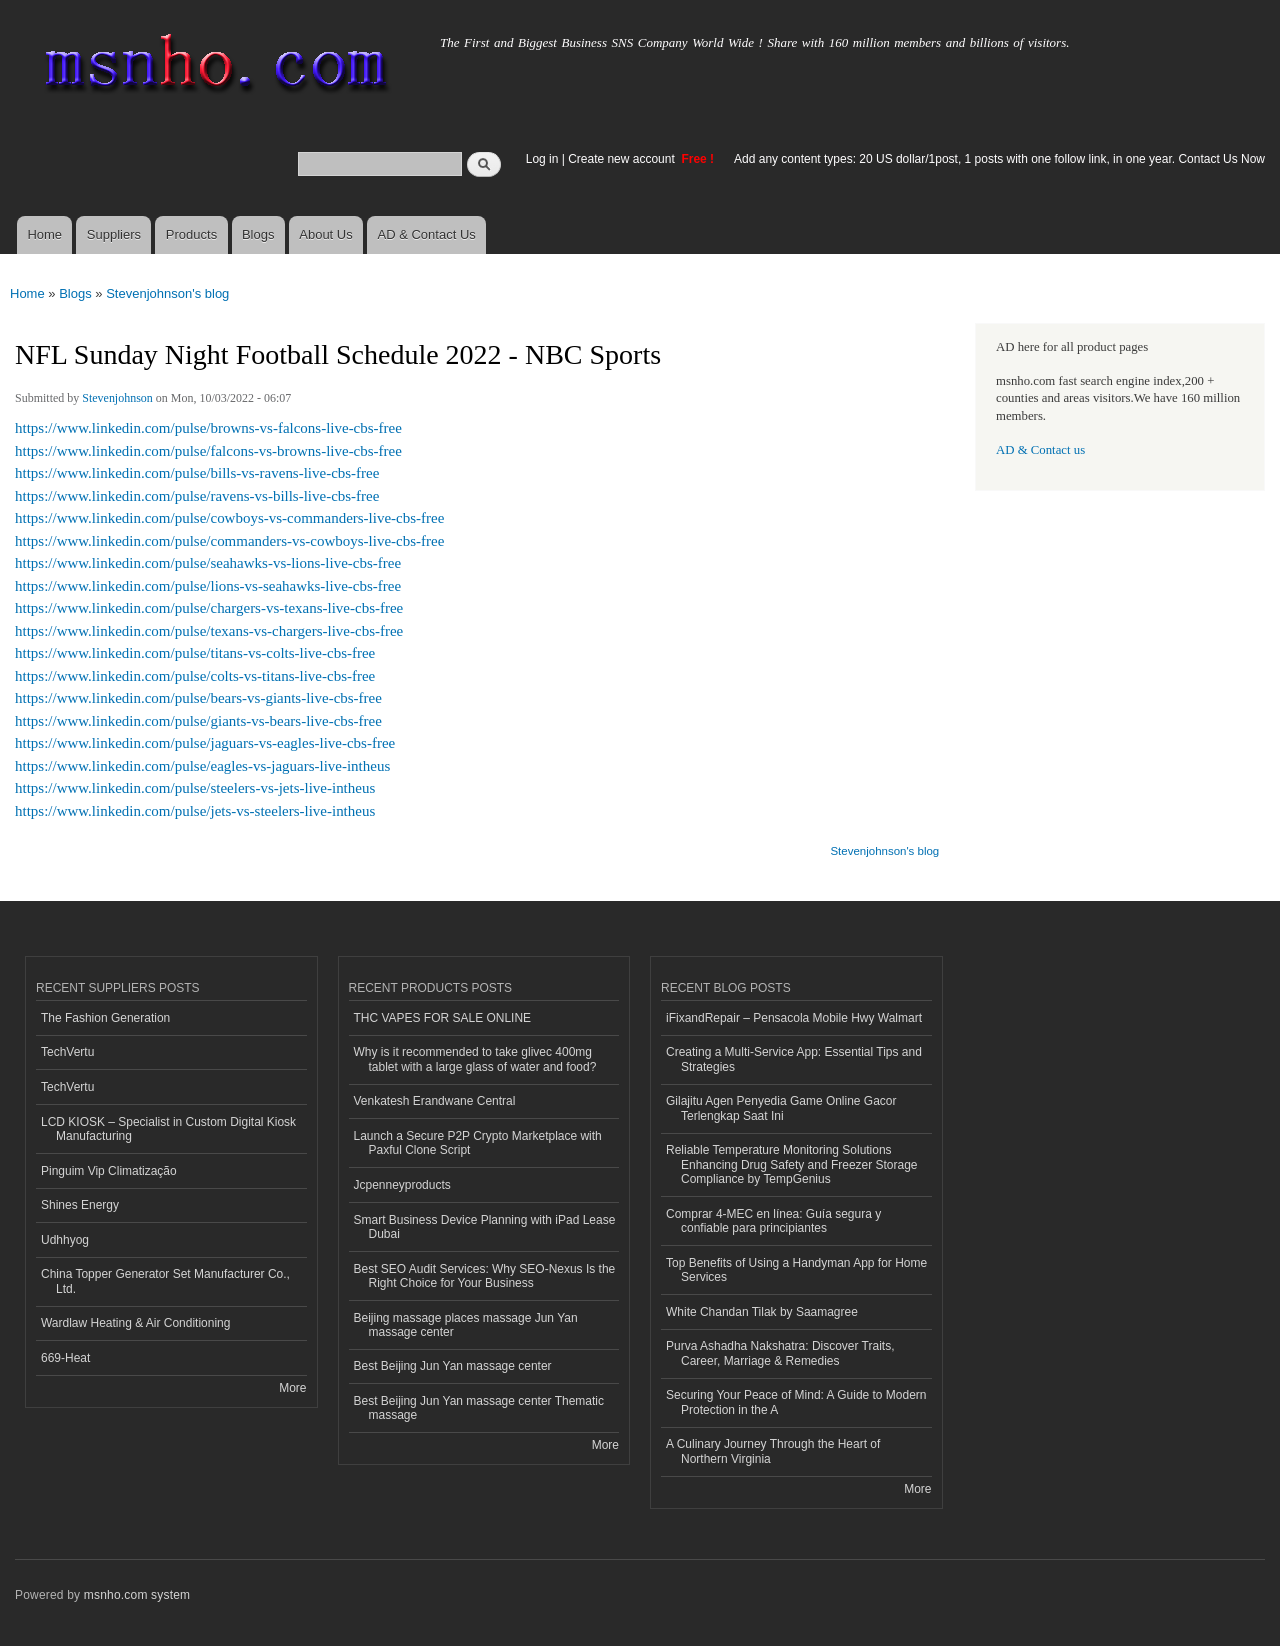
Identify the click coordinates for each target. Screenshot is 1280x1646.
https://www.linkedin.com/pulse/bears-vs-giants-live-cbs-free (198, 698)
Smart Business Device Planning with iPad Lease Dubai (485, 1227)
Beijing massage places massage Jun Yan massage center (466, 1325)
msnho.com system (137, 1595)
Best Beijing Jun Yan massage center (453, 1366)
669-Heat (65, 1358)
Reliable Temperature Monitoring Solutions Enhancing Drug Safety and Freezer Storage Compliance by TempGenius (792, 1164)
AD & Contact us (1040, 450)
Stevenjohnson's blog (167, 293)
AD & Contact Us (427, 234)
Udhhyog (65, 1240)
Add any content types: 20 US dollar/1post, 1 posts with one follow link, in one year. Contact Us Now (999, 159)
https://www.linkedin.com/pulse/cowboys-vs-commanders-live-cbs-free (229, 518)
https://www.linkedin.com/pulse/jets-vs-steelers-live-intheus (195, 811)
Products (191, 234)
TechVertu (67, 1052)
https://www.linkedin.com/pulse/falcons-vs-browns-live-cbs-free (208, 451)
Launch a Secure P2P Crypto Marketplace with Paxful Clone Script (478, 1143)
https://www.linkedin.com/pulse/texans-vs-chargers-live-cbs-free (209, 631)
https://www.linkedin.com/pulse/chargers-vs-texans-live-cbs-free (209, 608)
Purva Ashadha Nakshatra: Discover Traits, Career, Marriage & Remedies (780, 1353)
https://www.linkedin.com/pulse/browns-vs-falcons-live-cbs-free (208, 428)
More (292, 1388)
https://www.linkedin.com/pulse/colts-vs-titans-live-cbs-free (195, 676)
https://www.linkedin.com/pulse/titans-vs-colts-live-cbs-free (195, 653)
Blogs (258, 234)
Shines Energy (80, 1205)
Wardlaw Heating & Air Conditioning (135, 1323)
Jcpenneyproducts (402, 1185)
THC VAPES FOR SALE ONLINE (443, 1018)
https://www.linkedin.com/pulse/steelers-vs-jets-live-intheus (195, 788)
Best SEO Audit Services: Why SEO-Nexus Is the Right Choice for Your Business (485, 1276)
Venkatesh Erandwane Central (435, 1101)
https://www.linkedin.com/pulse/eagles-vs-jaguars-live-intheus (202, 766)
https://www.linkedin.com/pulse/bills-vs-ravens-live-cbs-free (197, 473)
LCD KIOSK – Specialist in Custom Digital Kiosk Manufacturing (168, 1129)
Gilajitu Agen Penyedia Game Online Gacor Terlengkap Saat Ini (781, 1108)
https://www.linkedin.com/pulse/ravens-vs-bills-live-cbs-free (197, 496)
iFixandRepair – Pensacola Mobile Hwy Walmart (794, 1018)
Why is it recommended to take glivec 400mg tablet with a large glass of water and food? (475, 1059)
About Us (325, 234)
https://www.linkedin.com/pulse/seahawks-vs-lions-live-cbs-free (208, 563)
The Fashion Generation (105, 1018)
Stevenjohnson (117, 398)
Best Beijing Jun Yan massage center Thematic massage (479, 1408)
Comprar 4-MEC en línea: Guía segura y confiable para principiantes (773, 1221)
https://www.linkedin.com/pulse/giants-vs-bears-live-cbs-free (198, 721)
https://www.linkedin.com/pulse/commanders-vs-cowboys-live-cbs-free (229, 541)
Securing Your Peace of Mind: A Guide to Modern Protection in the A (796, 1402)
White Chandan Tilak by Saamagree (762, 1312)
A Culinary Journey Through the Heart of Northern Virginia (773, 1451)
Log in (542, 159)
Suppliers (114, 234)
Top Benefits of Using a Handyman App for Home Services (796, 1270)
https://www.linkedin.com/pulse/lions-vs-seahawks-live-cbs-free (208, 586)
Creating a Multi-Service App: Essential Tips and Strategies (794, 1059)
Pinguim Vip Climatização (109, 1171)
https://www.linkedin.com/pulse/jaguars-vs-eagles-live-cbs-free (205, 743)
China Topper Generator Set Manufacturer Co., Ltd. (165, 1281)
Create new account (623, 159)
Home (44, 234)
